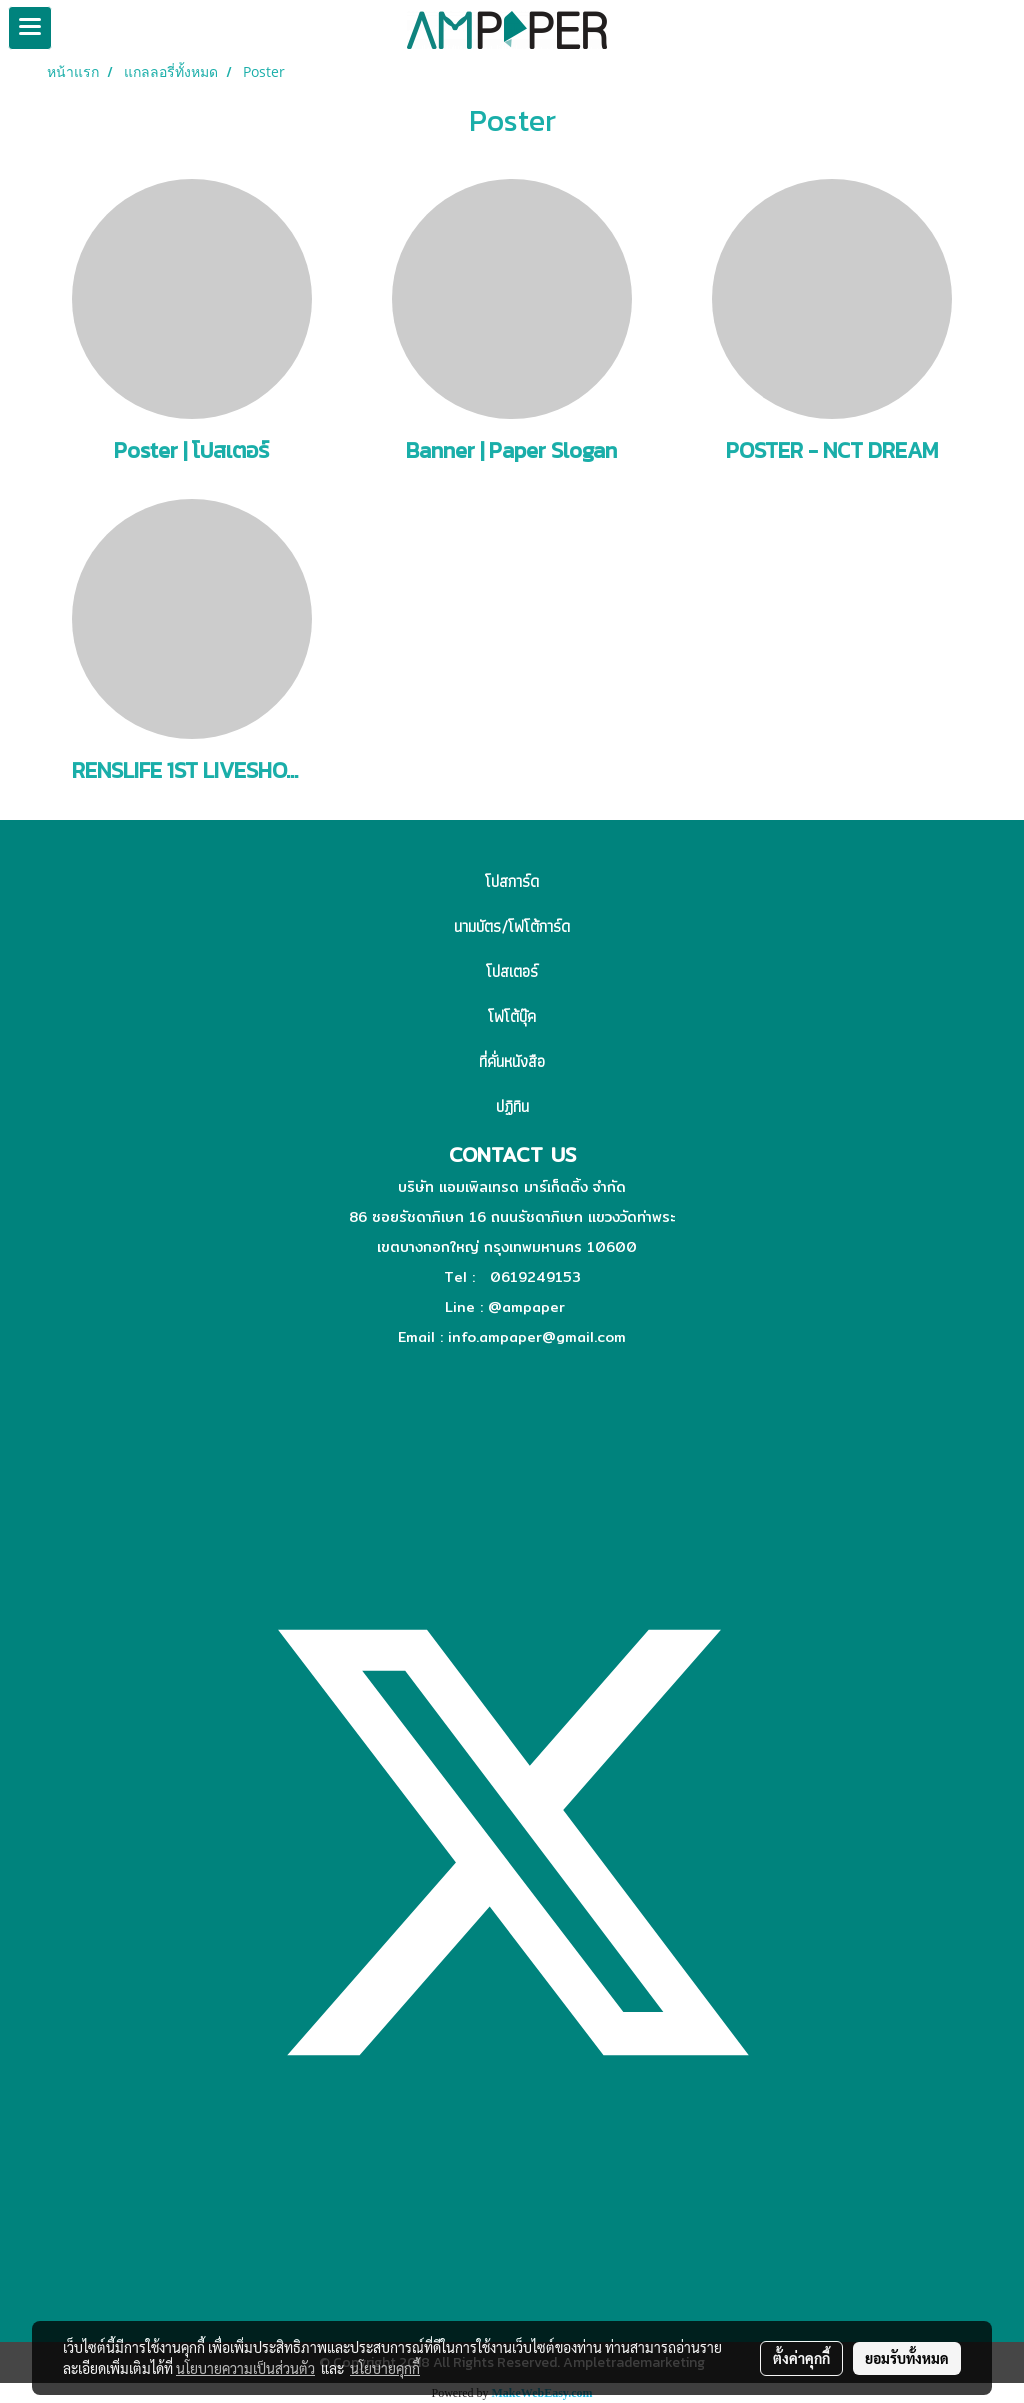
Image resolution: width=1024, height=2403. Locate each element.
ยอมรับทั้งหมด (907, 2358)
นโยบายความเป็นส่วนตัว (245, 2368)
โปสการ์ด (512, 881)
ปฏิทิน (512, 1106)
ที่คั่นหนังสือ (512, 1061)
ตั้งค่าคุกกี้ (801, 2358)
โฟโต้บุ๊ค (512, 1016)
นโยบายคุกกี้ (385, 2368)
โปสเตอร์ (512, 971)
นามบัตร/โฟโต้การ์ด (512, 926)
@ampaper (526, 1307)
